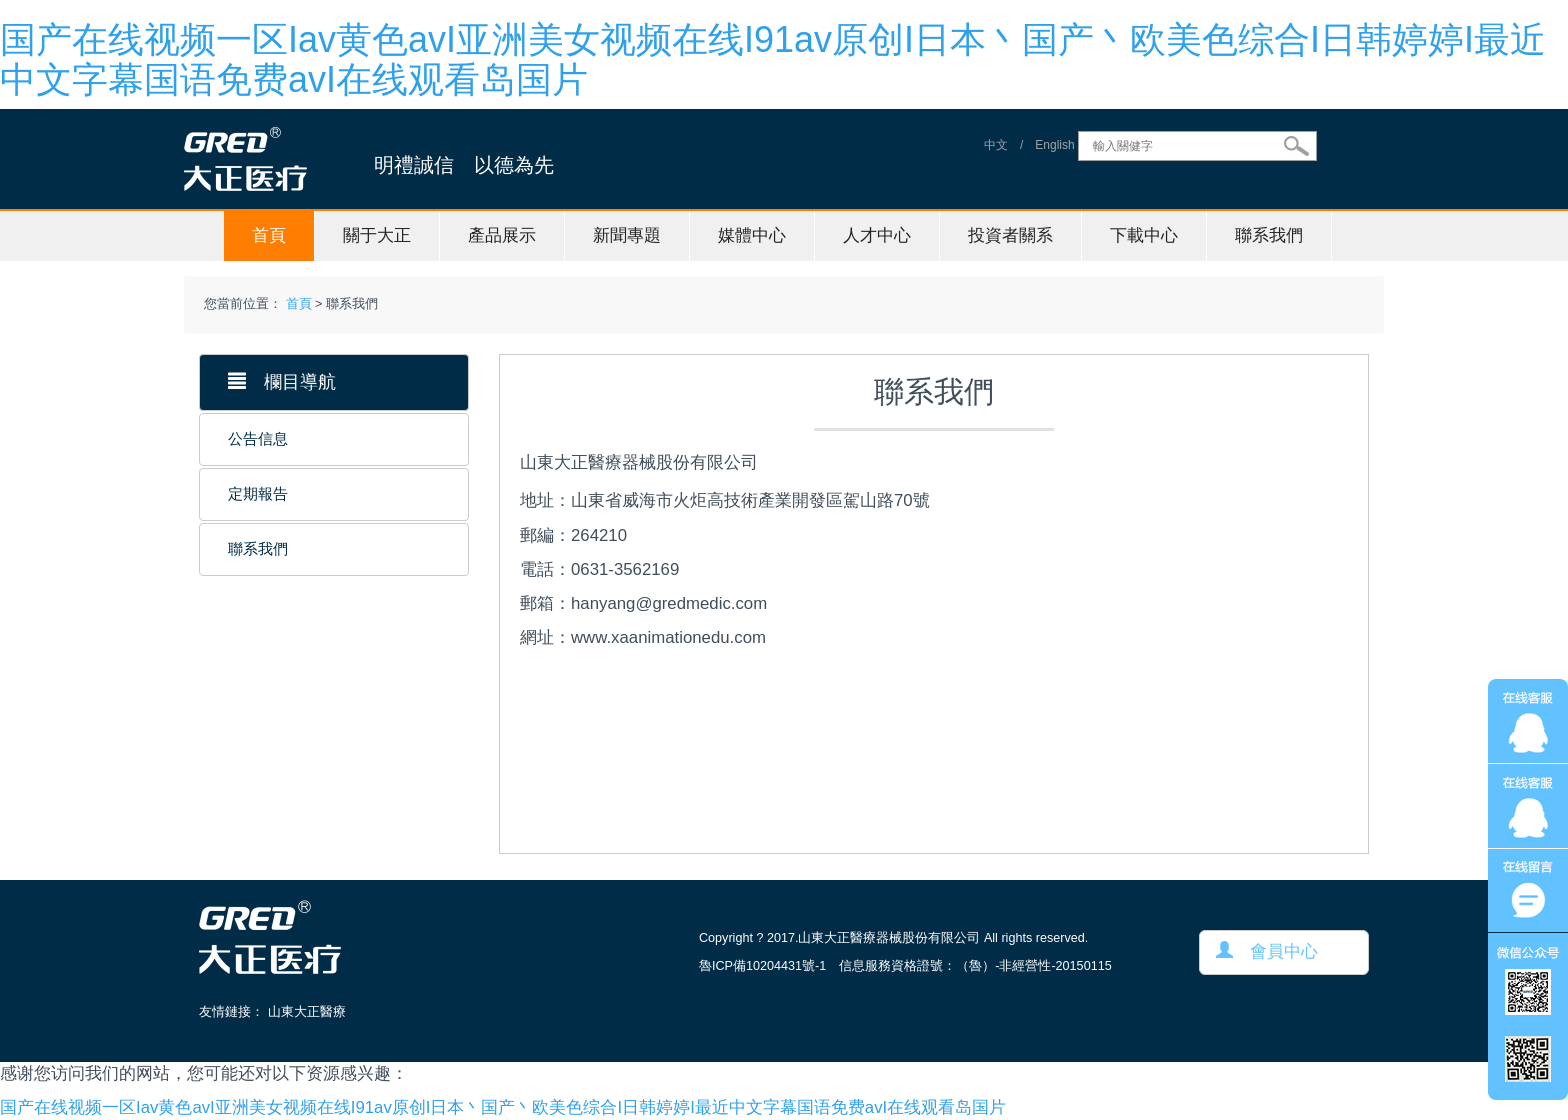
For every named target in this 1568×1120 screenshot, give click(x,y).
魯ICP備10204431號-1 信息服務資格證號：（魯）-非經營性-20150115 (905, 966)
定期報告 (258, 494)
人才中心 (877, 235)
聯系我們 (1269, 235)
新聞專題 (627, 235)
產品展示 (502, 235)
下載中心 (1144, 235)
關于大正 (377, 235)
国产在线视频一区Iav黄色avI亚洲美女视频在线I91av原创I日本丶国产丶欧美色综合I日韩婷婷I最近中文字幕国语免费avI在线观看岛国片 (773, 59)
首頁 (269, 235)
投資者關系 (1010, 235)
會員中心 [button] (1267, 951)
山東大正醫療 (307, 1012)
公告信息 (258, 439)
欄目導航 (282, 382)
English (1054, 146)
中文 (996, 146)
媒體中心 (752, 235)
